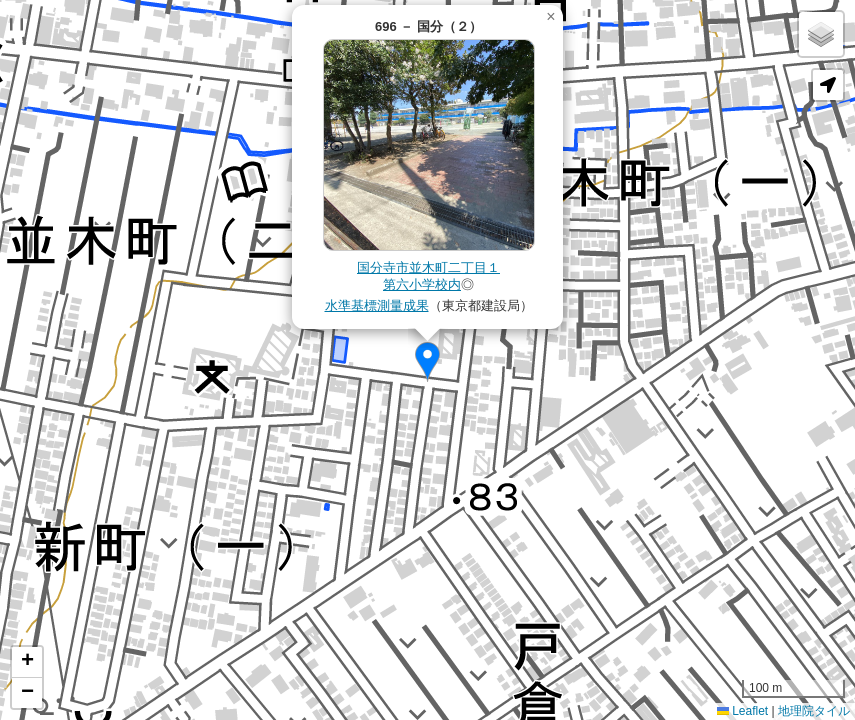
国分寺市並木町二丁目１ (428, 267)
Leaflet (742, 711)
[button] (427, 362)
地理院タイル (814, 711)
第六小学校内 (422, 284)
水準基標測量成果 (377, 305)
